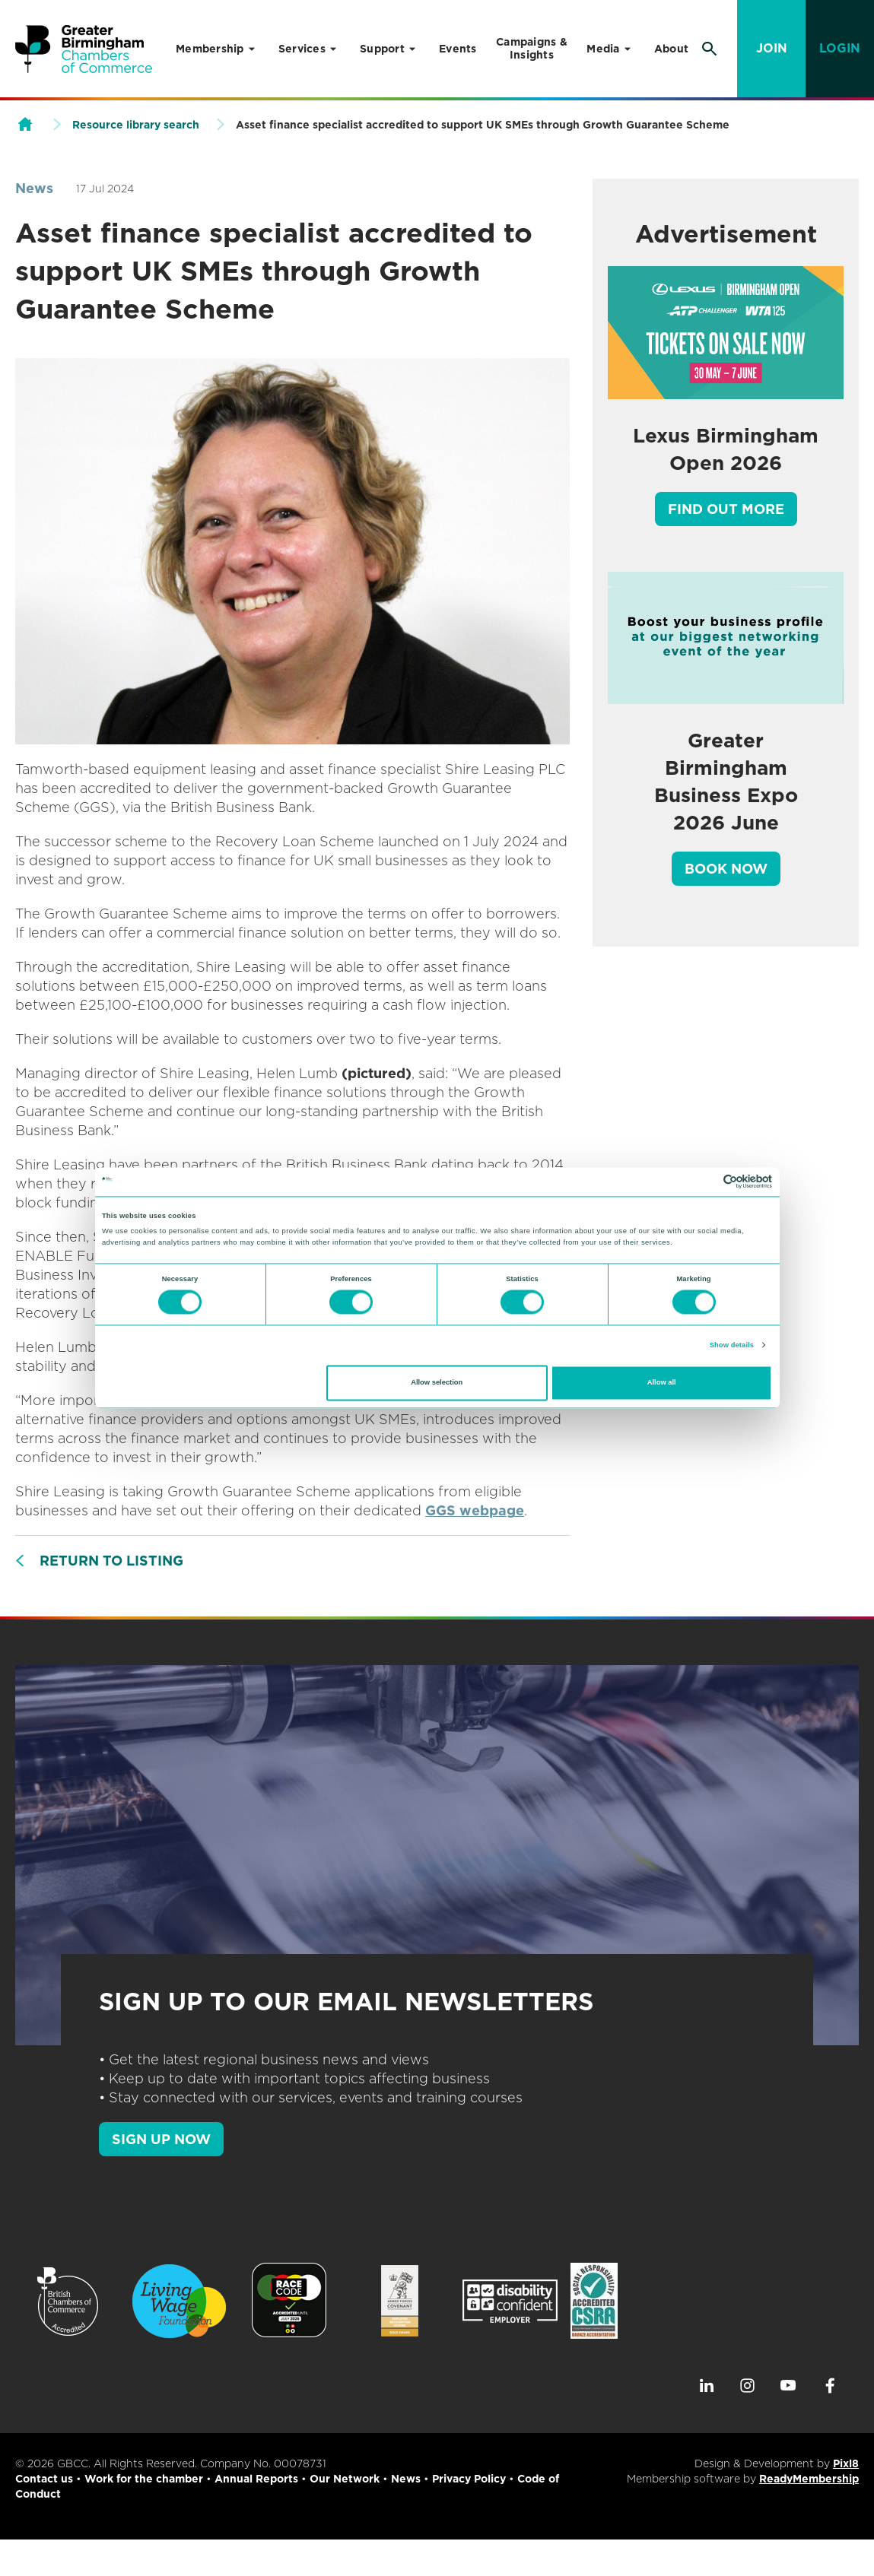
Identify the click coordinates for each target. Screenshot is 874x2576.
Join (771, 48)
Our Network (345, 2479)
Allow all (661, 1383)
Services (302, 49)
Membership (210, 49)
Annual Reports (256, 2479)
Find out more (726, 509)
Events (458, 49)
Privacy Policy (469, 2479)
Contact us (44, 2479)
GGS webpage (474, 1510)
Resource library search (135, 125)
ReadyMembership (809, 2479)
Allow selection (436, 1383)
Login (839, 48)
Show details (732, 1345)
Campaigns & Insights (531, 48)
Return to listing (111, 1561)
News (34, 188)
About (671, 49)
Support (382, 49)
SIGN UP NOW (161, 2139)
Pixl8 (846, 2463)
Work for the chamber (143, 2479)
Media (602, 49)
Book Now (726, 869)
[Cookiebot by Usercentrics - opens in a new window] (705, 1182)
